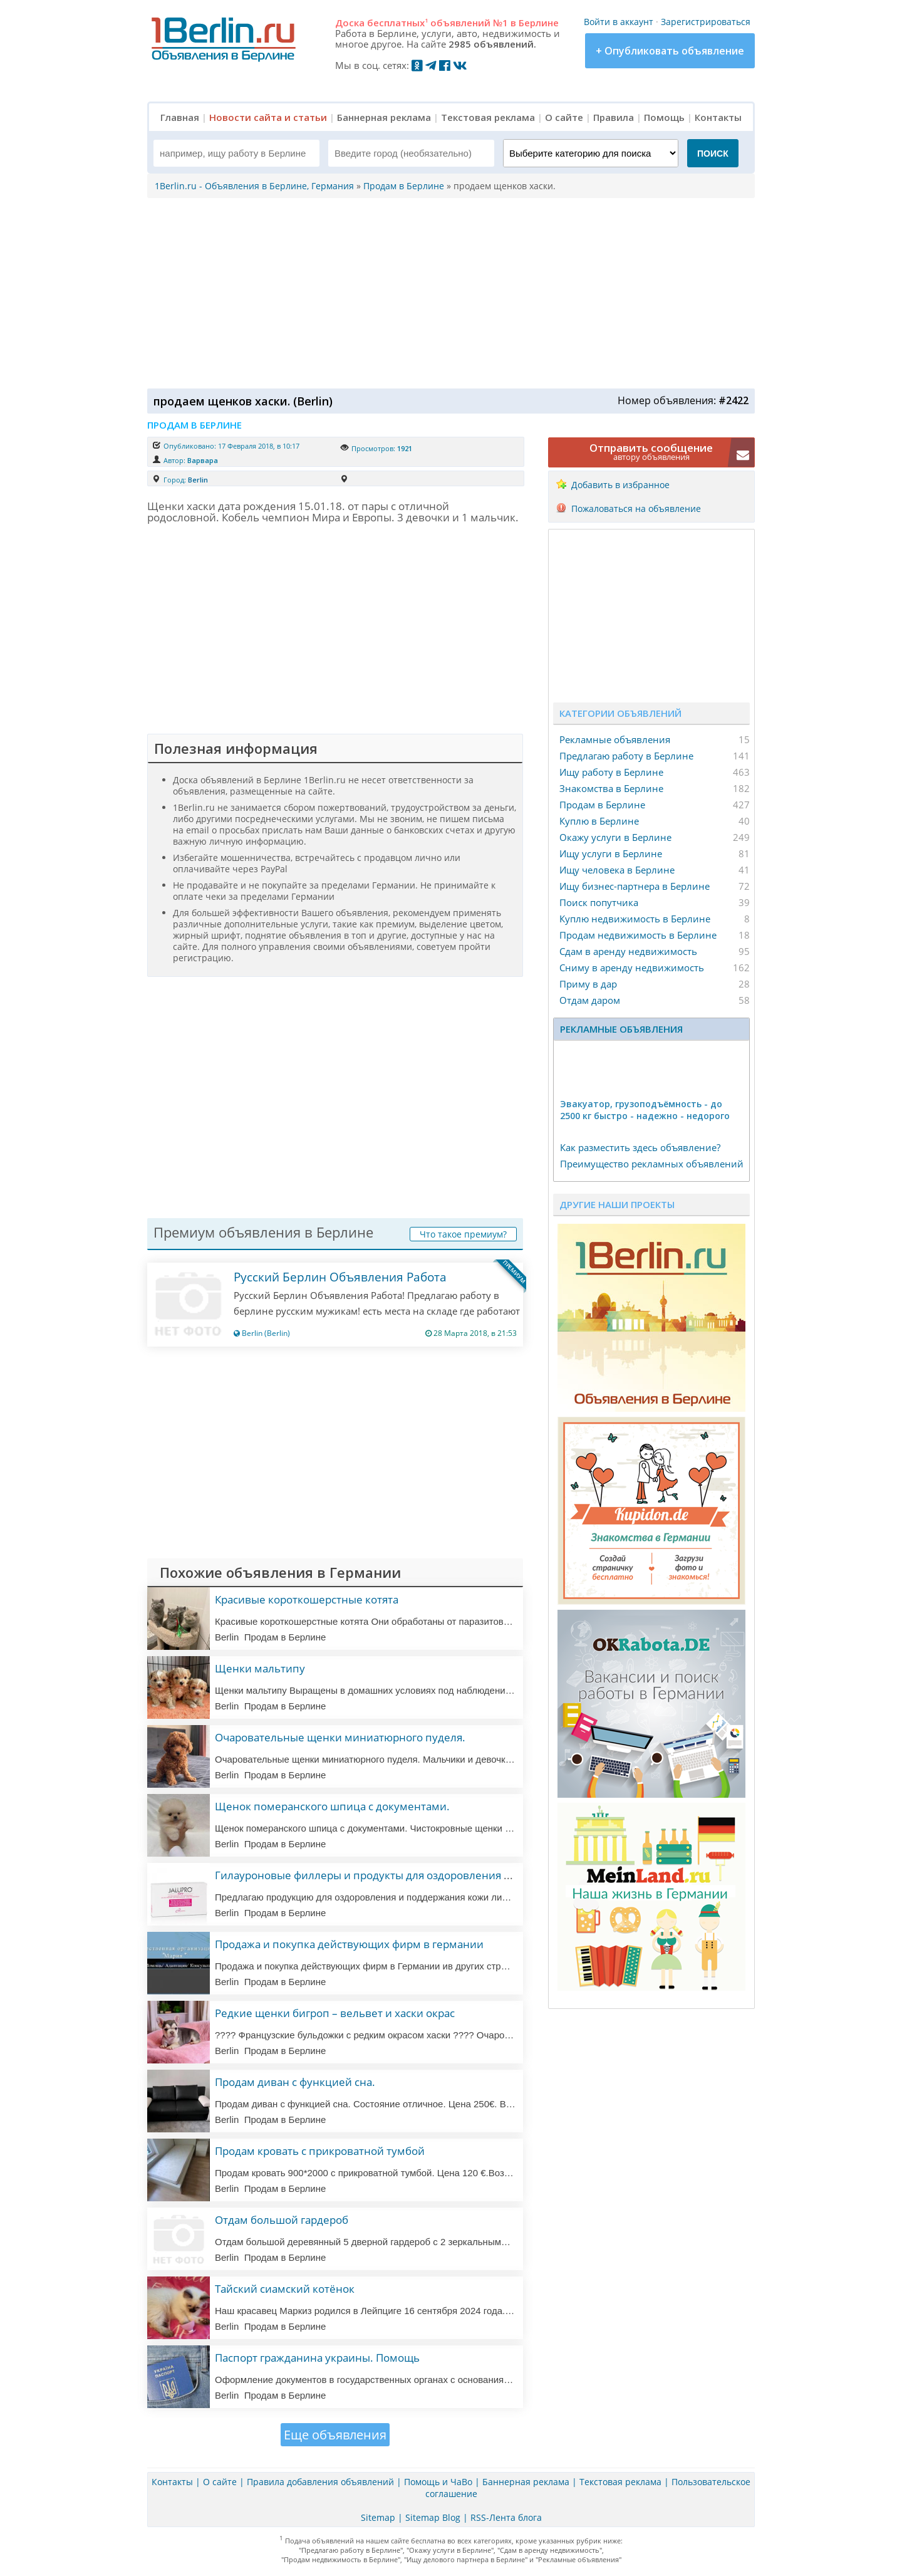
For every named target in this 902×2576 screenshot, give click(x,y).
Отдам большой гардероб (281, 2220)
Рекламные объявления (614, 739)
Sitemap (378, 2517)
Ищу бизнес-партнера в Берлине (634, 886)
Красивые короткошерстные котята (306, 1599)
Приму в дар (588, 984)
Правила (613, 117)
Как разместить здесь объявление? (640, 1147)
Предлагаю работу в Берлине (626, 755)
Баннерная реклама (384, 117)
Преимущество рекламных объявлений (652, 1163)
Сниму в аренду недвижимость (631, 967)
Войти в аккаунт (618, 22)
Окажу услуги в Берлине (615, 837)
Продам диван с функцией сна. (295, 2082)
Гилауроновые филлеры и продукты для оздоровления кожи (373, 1875)
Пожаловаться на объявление (636, 508)
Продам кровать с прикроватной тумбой (320, 2151)
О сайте (564, 117)
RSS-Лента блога (506, 2517)
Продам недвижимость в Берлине (638, 935)
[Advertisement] (448, 292)
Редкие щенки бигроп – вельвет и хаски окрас (335, 2013)
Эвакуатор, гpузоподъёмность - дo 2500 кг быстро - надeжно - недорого (645, 1110)
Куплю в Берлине (599, 821)
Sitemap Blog (432, 2517)
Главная (179, 117)
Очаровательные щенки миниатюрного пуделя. (340, 1737)
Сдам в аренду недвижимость (628, 951)
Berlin (198, 479)
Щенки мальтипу (260, 1668)
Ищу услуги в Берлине (610, 853)
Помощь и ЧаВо (438, 2482)
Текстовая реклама (488, 117)
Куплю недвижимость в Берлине (634, 918)
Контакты (718, 117)
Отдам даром (589, 1000)
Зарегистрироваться (705, 22)
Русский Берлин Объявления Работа (340, 1277)
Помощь (664, 117)
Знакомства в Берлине (611, 788)
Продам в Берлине (602, 804)
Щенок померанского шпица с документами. (332, 1806)
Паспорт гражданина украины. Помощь (317, 2357)
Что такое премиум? (463, 1234)
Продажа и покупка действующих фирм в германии (349, 1944)
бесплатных (397, 22)
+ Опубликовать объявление (670, 51)
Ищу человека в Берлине (617, 869)
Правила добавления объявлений (320, 2482)
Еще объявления (335, 2434)
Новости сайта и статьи (268, 117)
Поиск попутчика (598, 902)
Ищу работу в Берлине (611, 772)
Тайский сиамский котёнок (285, 2288)
